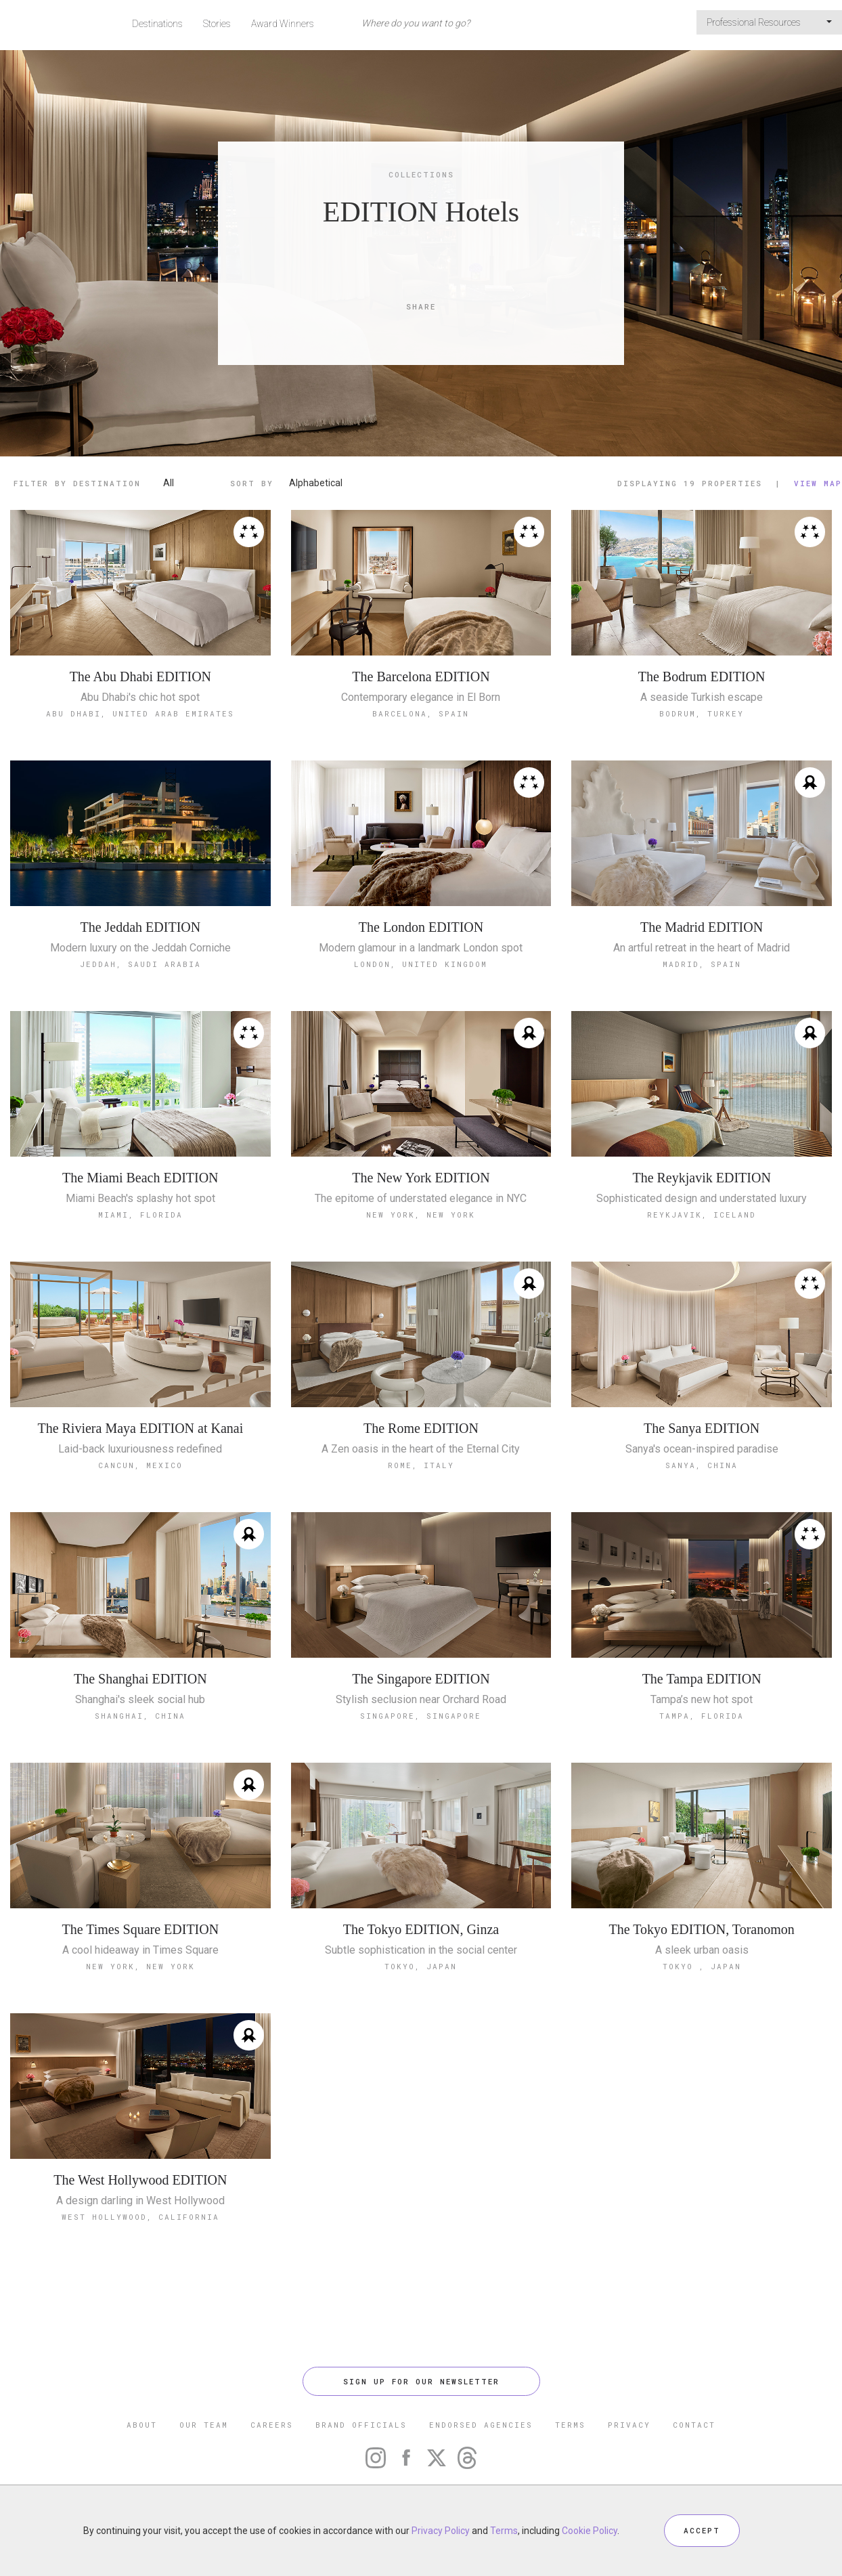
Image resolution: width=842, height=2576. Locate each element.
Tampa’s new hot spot (701, 1699)
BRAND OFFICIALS (361, 2425)
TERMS (570, 2425)
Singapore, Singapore (420, 1716)
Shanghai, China (140, 1716)
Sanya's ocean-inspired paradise (701, 1449)
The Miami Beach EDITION (140, 1177)
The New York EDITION (420, 1177)
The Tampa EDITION (701, 1678)
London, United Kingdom (420, 964)
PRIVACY (629, 2425)
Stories (217, 23)
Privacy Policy (441, 2530)
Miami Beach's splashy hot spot (140, 1198)
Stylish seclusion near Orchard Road (421, 1699)
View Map (818, 483)
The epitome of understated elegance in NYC (421, 1198)
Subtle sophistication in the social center (421, 1950)
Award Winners (282, 23)
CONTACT (694, 2425)
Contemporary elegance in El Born (420, 697)
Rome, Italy (421, 1465)
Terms (504, 2530)
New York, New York (420, 1214)
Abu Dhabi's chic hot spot (140, 697)
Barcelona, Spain (420, 713)
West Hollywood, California (140, 2217)
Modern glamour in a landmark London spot (421, 948)
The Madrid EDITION (701, 927)
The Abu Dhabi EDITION (140, 676)
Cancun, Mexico (140, 1465)
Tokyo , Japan (702, 1966)
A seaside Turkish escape (701, 697)
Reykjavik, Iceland (701, 1214)
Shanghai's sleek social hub (140, 1699)
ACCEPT (702, 2530)
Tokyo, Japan (420, 1966)
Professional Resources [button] (769, 22)
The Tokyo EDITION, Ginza (421, 1929)
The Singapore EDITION (420, 1678)
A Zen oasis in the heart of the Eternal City (421, 1449)
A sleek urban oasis (702, 1950)
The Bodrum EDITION (702, 676)
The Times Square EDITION (140, 1929)
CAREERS (271, 2425)
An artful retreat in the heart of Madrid (701, 948)
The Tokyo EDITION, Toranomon (702, 1929)
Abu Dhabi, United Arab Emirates (140, 713)
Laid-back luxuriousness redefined (140, 1449)
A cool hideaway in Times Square (140, 1950)
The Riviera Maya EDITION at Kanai (140, 1428)
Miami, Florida (140, 1214)
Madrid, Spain (702, 964)
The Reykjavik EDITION (701, 1177)
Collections (421, 174)
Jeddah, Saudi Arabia (140, 964)
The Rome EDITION (421, 1428)
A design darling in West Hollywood (140, 2200)
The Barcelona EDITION (420, 676)
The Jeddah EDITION (140, 927)
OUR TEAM (203, 2425)
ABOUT (142, 2425)
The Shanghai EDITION (140, 1678)
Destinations (157, 23)
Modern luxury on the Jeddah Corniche (140, 948)
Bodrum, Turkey (701, 713)
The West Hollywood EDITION (140, 2179)
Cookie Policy (589, 2530)
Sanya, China (701, 1465)
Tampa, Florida (701, 1716)
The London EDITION (421, 927)
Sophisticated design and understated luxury (701, 1198)
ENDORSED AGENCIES (481, 2425)
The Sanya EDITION (701, 1428)
